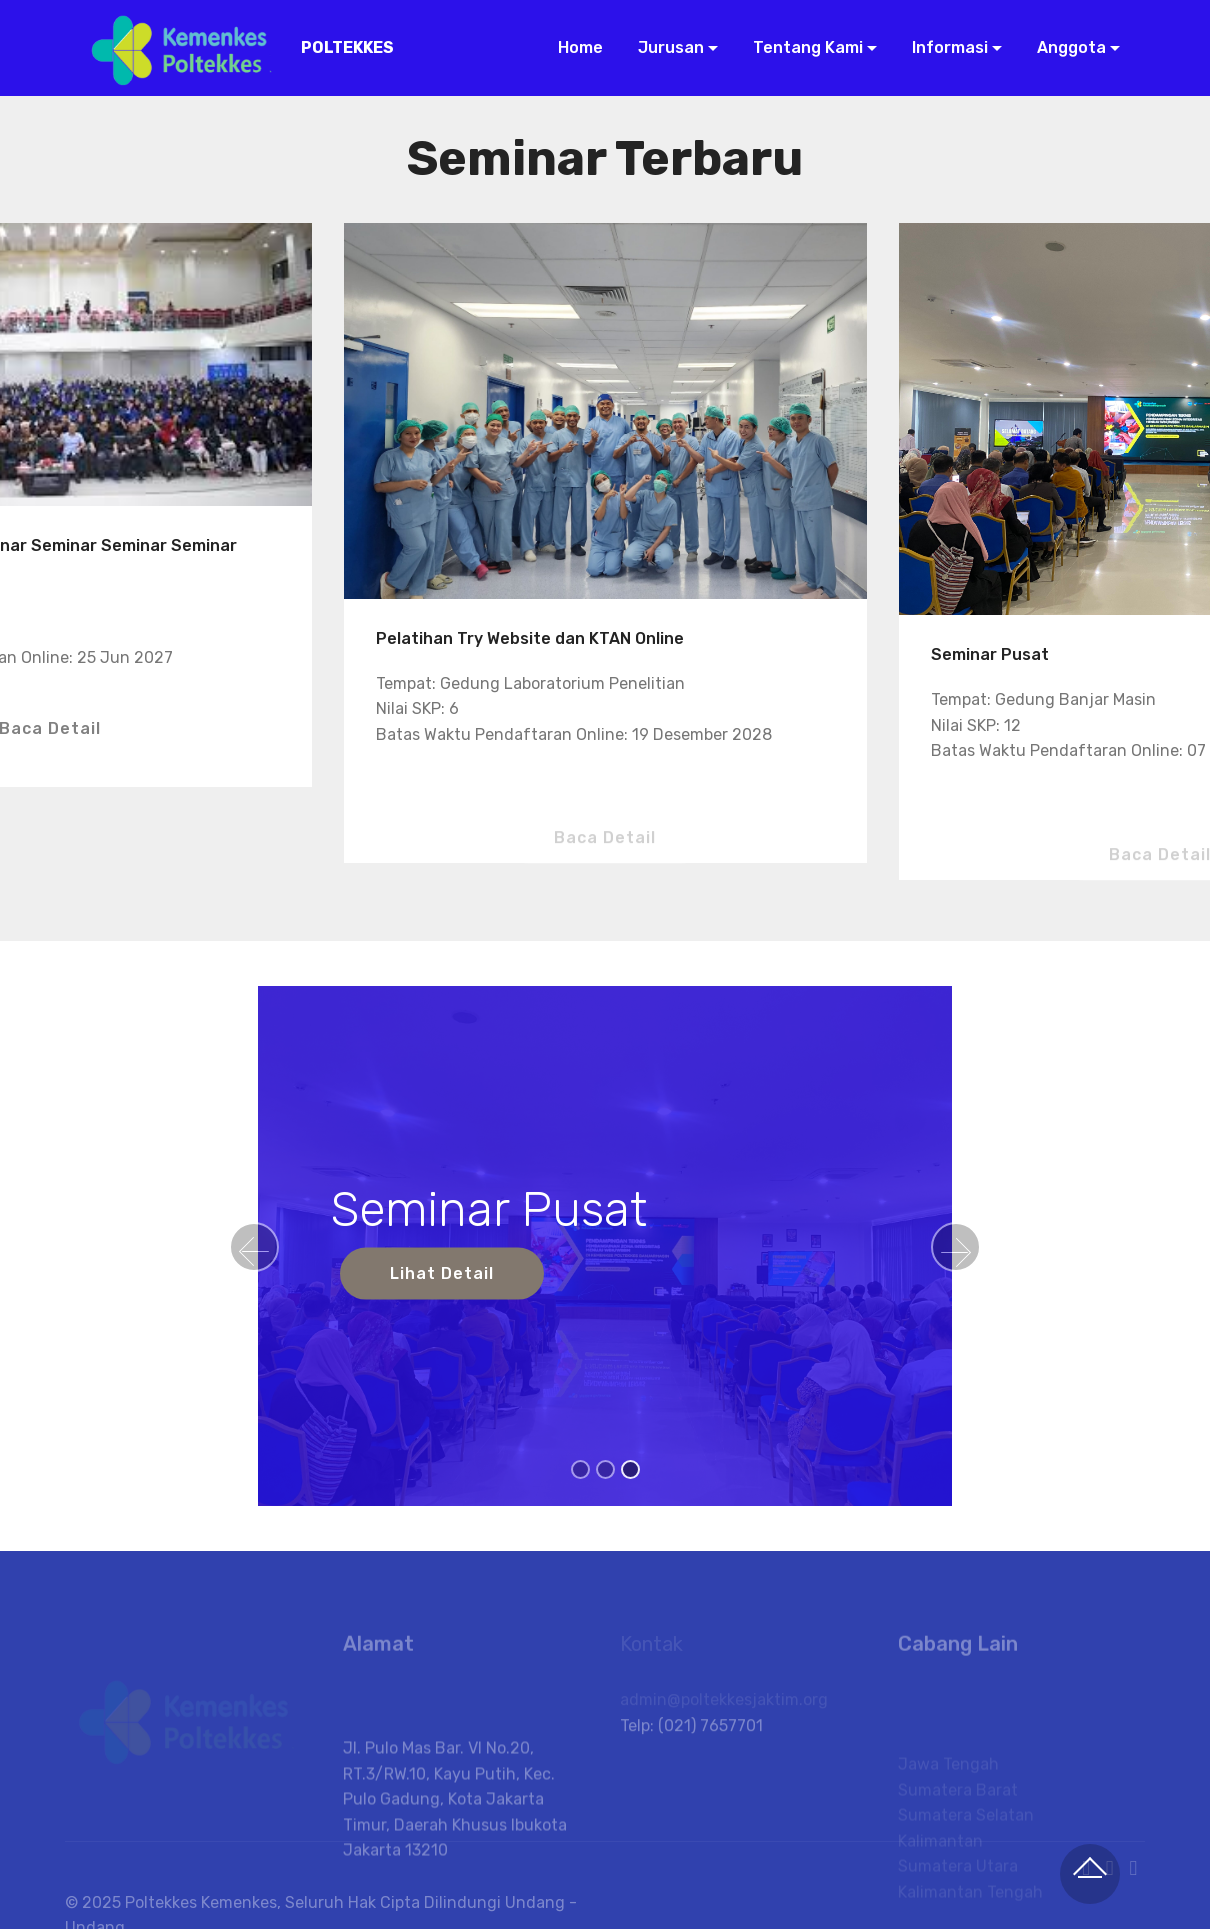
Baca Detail (605, 855)
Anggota (1069, 47)
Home (578, 47)
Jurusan (669, 47)
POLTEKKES (347, 47)
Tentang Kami (806, 47)
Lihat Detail (442, 1273)
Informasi (948, 47)
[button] (254, 1247)
